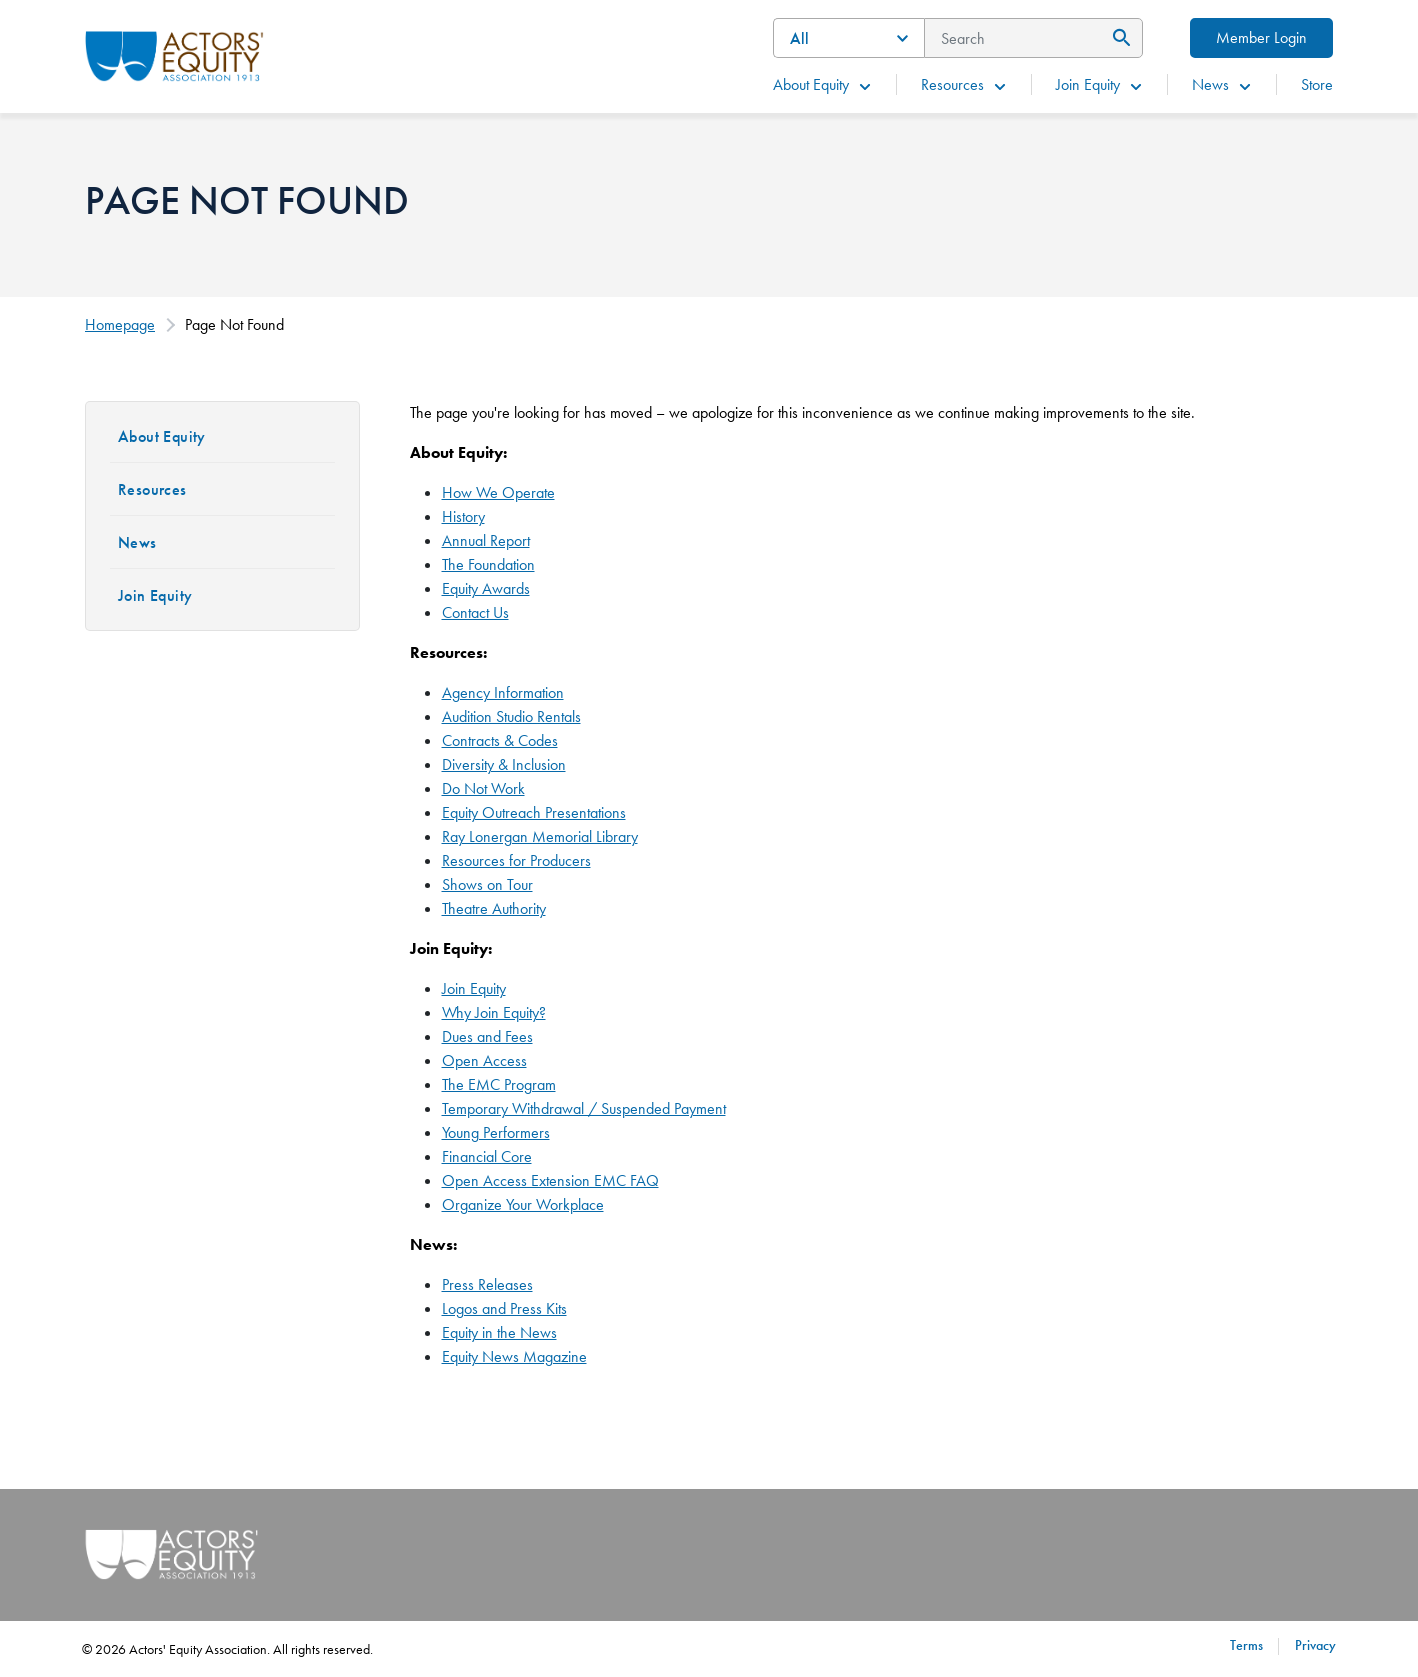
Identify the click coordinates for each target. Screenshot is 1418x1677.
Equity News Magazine (514, 1356)
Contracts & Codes (500, 740)
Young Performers (496, 1132)
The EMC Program (499, 1084)
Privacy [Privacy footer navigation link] (1315, 1645)
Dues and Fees (487, 1036)
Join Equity (1100, 84)
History (463, 516)
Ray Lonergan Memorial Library (540, 836)
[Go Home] (174, 54)
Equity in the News (499, 1332)
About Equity (823, 84)
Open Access (484, 1060)
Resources (964, 84)
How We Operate (498, 492)
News (1222, 84)
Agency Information (503, 692)
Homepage (120, 324)
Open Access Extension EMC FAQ (550, 1180)
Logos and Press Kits (504, 1308)
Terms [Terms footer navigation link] (1246, 1645)
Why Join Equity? (494, 1012)
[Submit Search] (1118, 38)
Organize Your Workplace (523, 1204)
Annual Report (486, 540)
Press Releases (487, 1284)
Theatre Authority (494, 908)
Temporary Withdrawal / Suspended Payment (584, 1108)
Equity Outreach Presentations (534, 812)
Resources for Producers (516, 860)
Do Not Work (483, 788)
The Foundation (488, 564)
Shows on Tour (487, 884)
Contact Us (475, 612)
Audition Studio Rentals (511, 716)
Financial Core (487, 1156)
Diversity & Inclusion (504, 764)
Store (1317, 84)
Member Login (1261, 37)
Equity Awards (486, 588)
